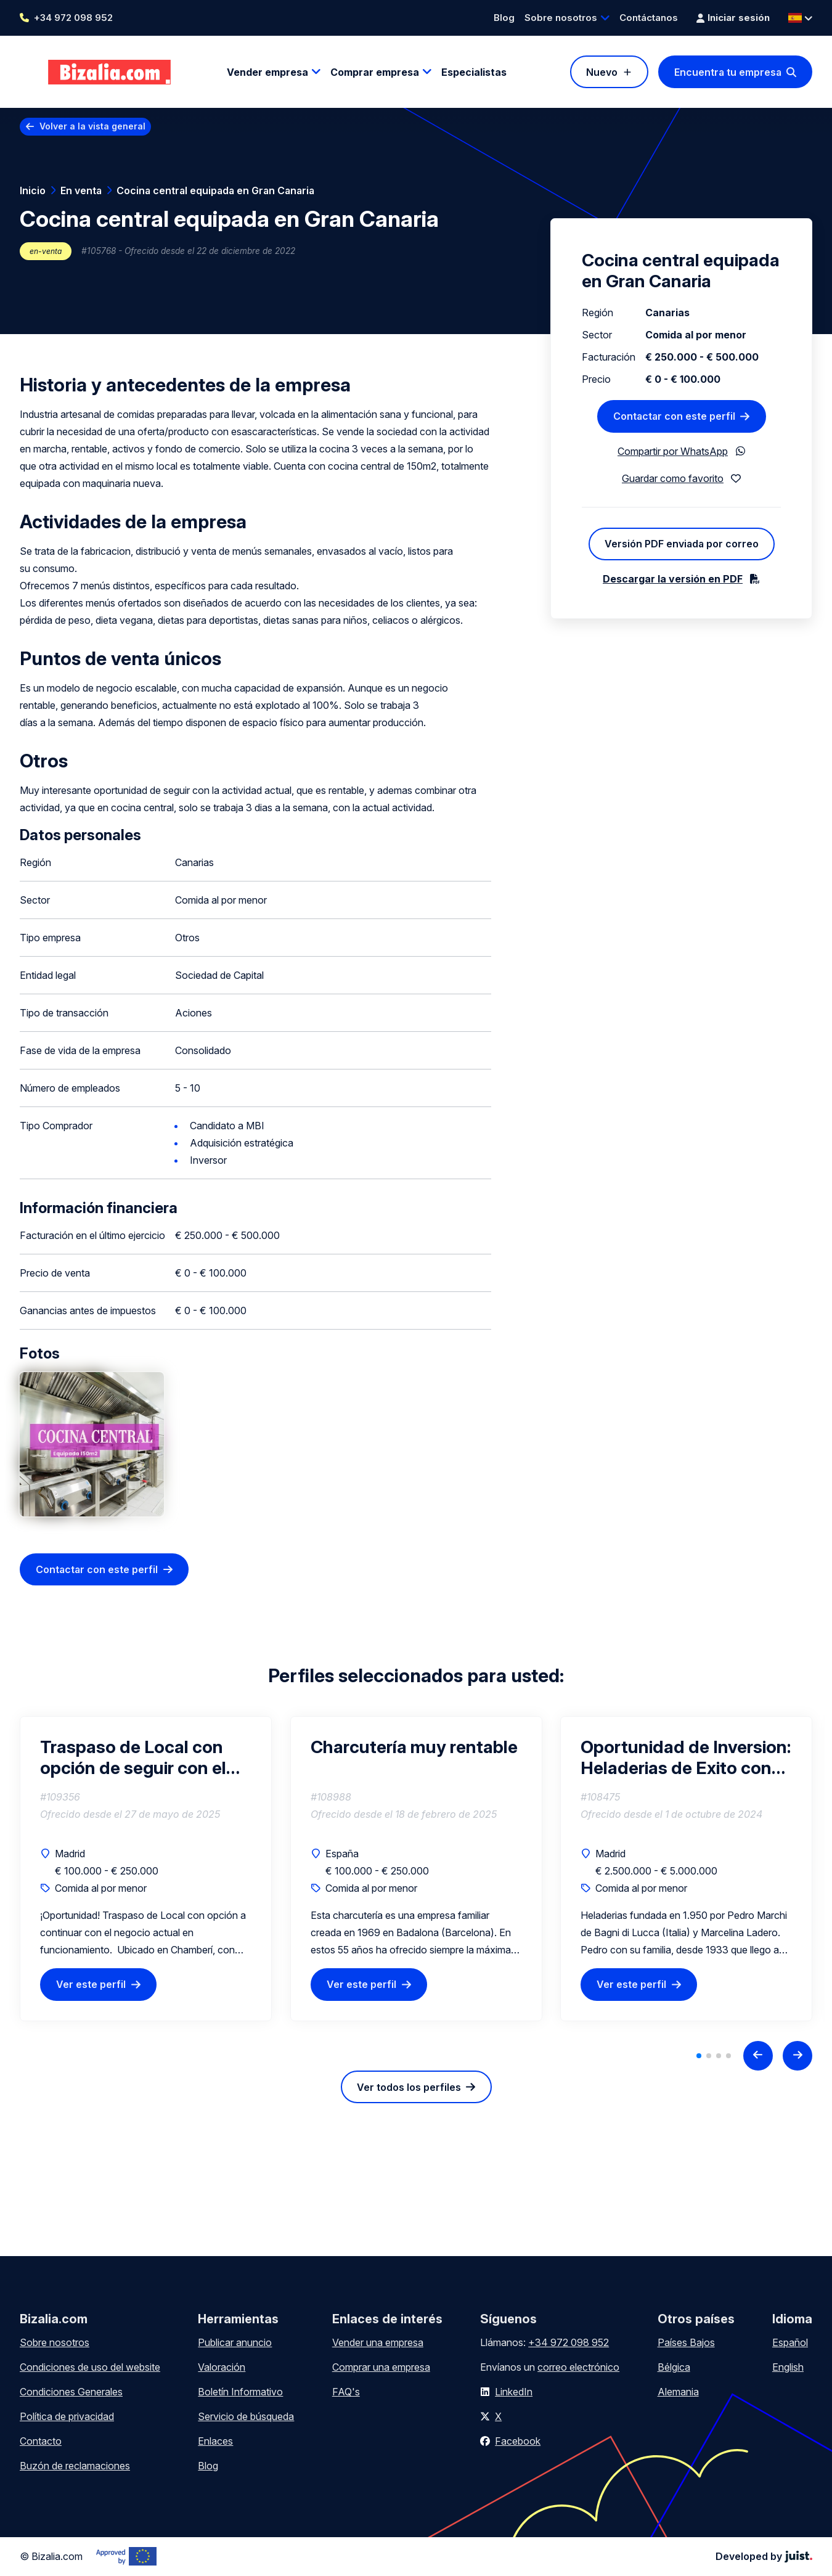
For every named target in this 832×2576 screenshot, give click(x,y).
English (788, 2367)
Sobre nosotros (560, 17)
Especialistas (474, 72)
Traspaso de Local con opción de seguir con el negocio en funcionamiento (133, 1757)
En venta (81, 190)
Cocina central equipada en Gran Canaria (215, 190)
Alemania (678, 2392)
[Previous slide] (758, 2056)
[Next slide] (797, 2056)
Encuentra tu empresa (727, 72)
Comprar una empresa (381, 2367)
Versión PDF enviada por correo (682, 544)
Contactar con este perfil (97, 1569)
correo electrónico (578, 2367)
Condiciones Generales (71, 2392)
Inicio (33, 190)
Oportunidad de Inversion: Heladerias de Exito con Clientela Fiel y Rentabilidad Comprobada (686, 1757)
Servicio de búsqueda (246, 2416)
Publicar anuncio (235, 2342)
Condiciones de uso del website (90, 2367)
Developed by (764, 2556)
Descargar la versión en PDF (673, 579)
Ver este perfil (91, 1985)
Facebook (517, 2441)
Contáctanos (648, 17)
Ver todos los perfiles (409, 2087)
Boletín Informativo (240, 2392)
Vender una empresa (377, 2342)
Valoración (221, 2367)
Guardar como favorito (673, 478)
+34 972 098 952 (73, 17)
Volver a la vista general (92, 126)
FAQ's (346, 2392)
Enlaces (215, 2441)
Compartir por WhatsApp (673, 451)
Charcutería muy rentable (414, 1746)
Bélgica (674, 2367)
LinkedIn (513, 2392)
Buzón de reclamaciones (75, 2465)
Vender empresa (267, 72)
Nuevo (602, 72)
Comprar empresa (374, 72)
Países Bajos (686, 2342)
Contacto (41, 2441)
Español (790, 2342)
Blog (504, 17)
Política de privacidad (67, 2416)
